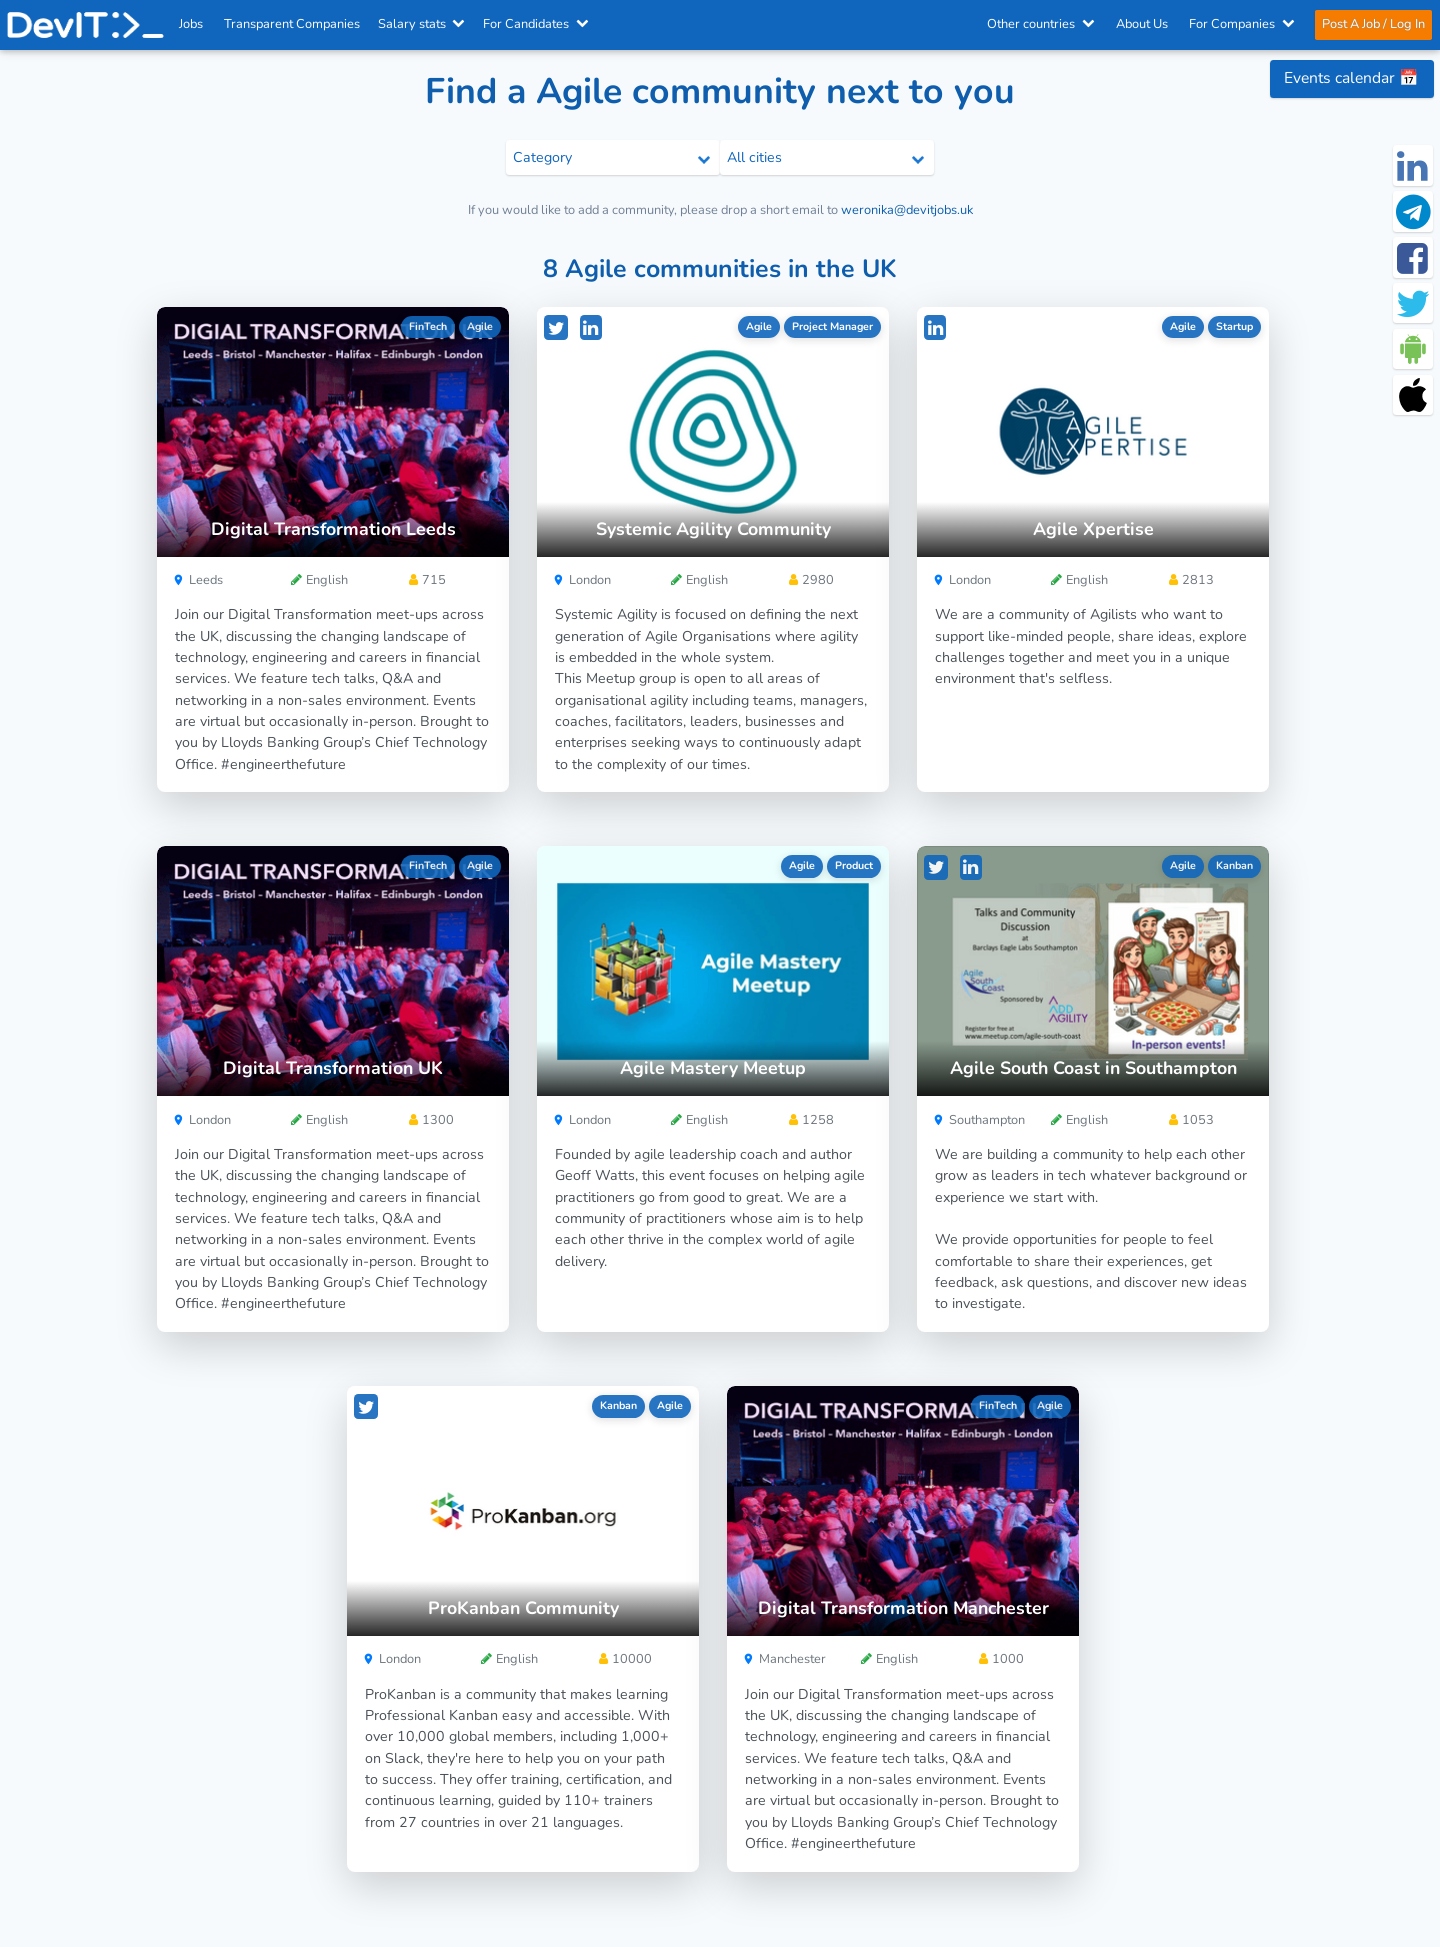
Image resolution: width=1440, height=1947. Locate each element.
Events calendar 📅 (1351, 78)
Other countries (1041, 24)
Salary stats (422, 24)
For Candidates (537, 24)
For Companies (1242, 24)
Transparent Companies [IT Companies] (293, 24)
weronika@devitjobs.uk (907, 210)
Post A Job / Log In (1372, 24)
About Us (1142, 24)
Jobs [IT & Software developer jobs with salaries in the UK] (191, 24)
